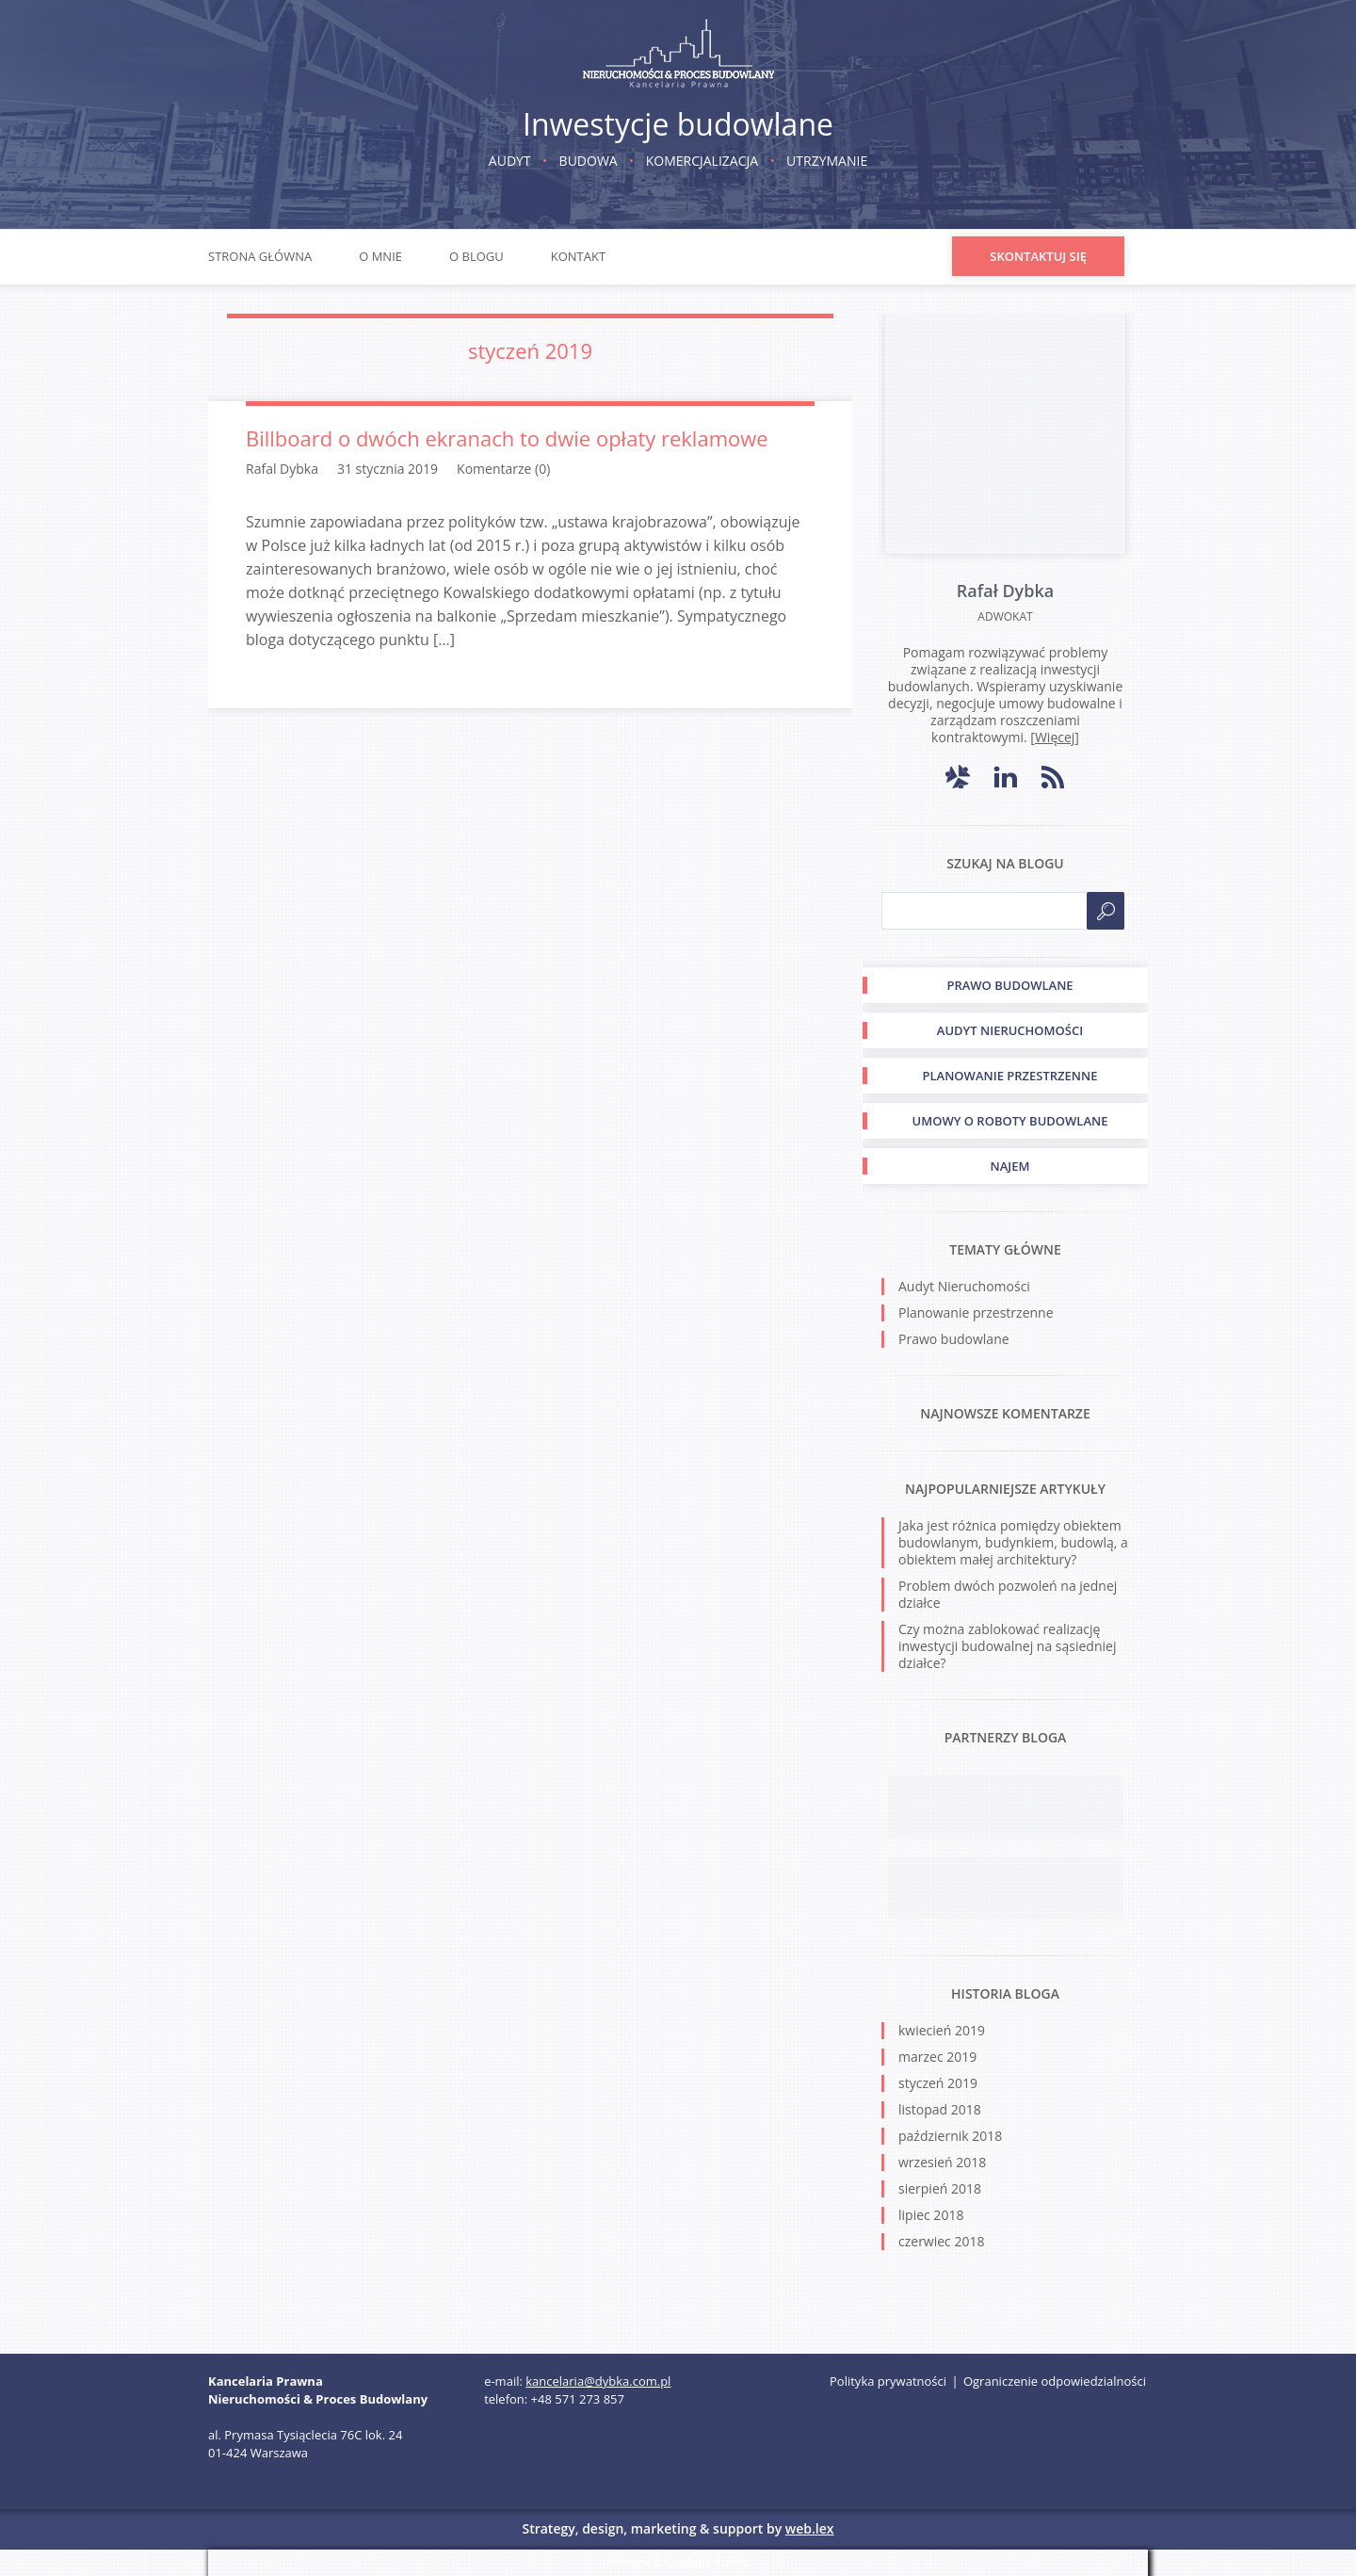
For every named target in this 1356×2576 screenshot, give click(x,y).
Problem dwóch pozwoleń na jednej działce (1007, 1594)
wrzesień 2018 (942, 2162)
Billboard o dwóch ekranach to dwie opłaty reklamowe (507, 438)
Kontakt (578, 256)
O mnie (380, 256)
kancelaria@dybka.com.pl (597, 2381)
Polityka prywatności (888, 2381)
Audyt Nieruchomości (964, 1286)
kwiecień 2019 (941, 2030)
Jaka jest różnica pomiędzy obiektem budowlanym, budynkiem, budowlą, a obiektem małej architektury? (1013, 1542)
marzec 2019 (937, 2057)
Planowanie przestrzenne (976, 1312)
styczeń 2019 (937, 2083)
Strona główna (260, 256)
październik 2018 (950, 2136)
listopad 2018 (939, 2109)
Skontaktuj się (1038, 256)
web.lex (809, 2528)
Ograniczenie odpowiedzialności (1054, 2381)
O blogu (476, 256)
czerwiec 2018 (941, 2241)
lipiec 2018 (930, 2215)
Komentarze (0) (503, 469)
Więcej (1054, 737)
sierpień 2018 (939, 2188)
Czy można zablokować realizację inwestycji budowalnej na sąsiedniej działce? (1007, 1646)
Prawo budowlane (953, 1339)
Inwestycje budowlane (678, 124)
